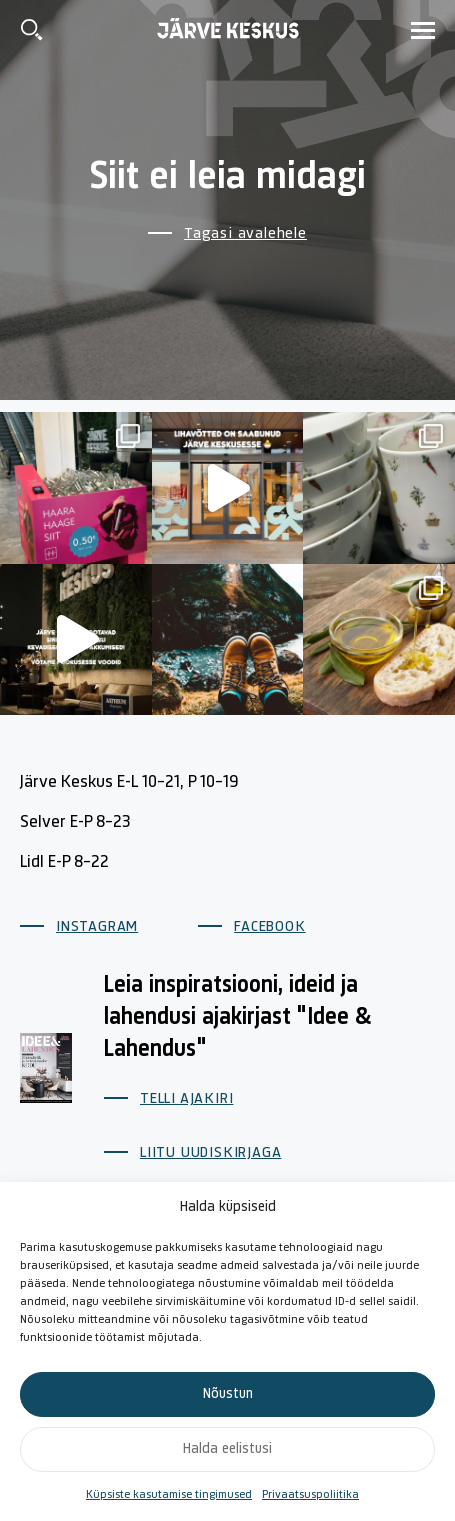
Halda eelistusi (227, 1449)
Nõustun (228, 1394)
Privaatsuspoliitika (310, 1495)
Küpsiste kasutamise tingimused (169, 1495)
